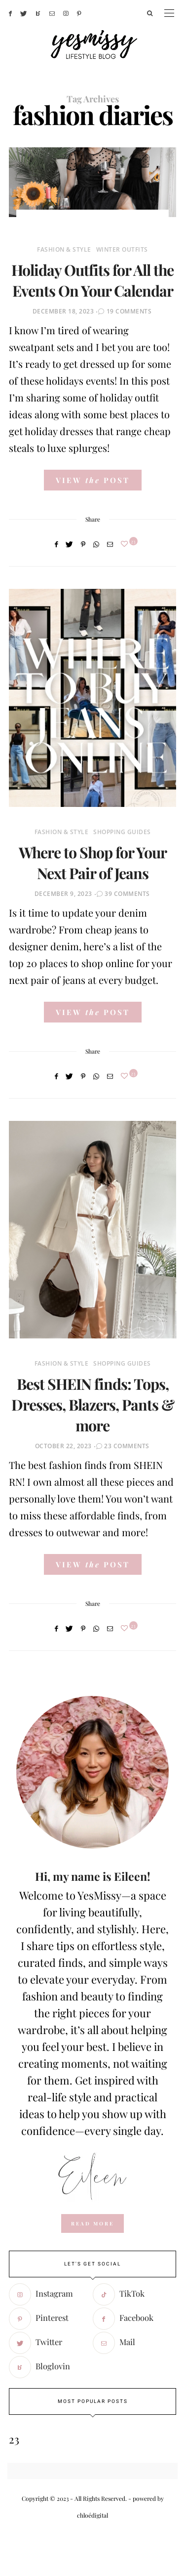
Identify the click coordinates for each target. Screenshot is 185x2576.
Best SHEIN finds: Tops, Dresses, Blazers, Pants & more (92, 1404)
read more (92, 2223)
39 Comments (127, 893)
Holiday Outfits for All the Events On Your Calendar (92, 280)
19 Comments (129, 311)
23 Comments (126, 1446)
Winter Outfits (122, 249)
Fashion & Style (64, 249)
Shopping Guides (122, 832)
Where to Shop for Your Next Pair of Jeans (93, 862)
